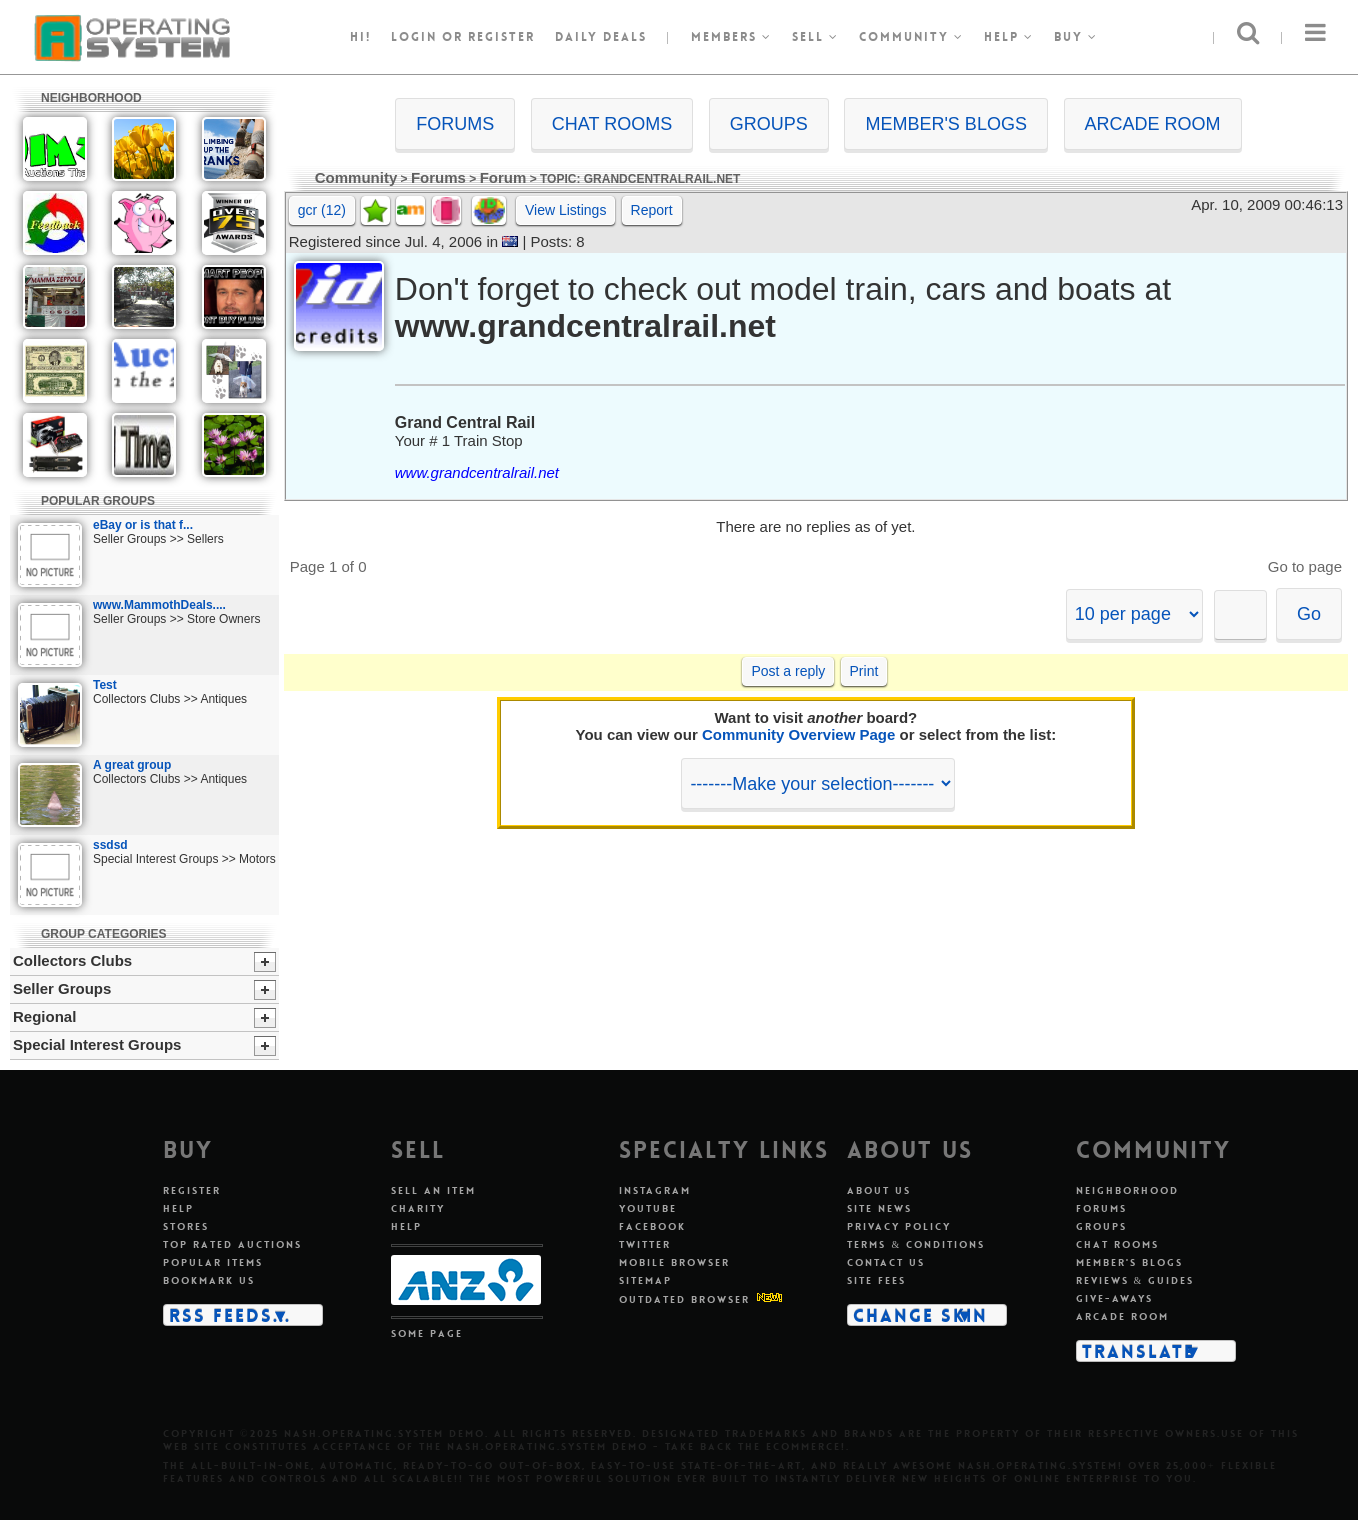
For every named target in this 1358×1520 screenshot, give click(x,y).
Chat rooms (1117, 1244)
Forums (438, 177)
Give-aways (1114, 1298)
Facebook (652, 1226)
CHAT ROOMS (612, 124)
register (501, 37)
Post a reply (788, 671)
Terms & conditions (916, 1244)
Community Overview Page (798, 734)
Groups (1101, 1226)
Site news (879, 1208)
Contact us (886, 1262)
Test (105, 685)
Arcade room (1122, 1316)
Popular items (213, 1262)
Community (911, 37)
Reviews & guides (1135, 1280)
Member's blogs (1129, 1262)
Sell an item (433, 1190)
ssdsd (110, 845)
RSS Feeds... (230, 1315)
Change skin (920, 1315)
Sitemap (645, 1280)
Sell (815, 37)
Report (652, 210)
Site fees (876, 1280)
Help (1009, 37)
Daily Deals (601, 37)
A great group (132, 765)
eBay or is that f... (143, 525)
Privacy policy (899, 1226)
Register (192, 1190)
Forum (503, 177)
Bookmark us (209, 1280)
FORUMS (455, 124)
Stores (186, 1226)
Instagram (655, 1190)
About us (879, 1190)
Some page (427, 1333)
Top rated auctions (232, 1244)
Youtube (648, 1208)
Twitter (645, 1244)
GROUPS (769, 124)
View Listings (565, 210)
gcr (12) (322, 210)
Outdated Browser (684, 1299)
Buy (1076, 37)
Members (731, 37)
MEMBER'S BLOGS (945, 124)
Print (864, 671)
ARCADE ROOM (1153, 124)
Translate (1138, 1351)
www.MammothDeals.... (159, 605)
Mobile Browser (674, 1262)
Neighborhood (1127, 1190)
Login (414, 37)
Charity (418, 1208)
